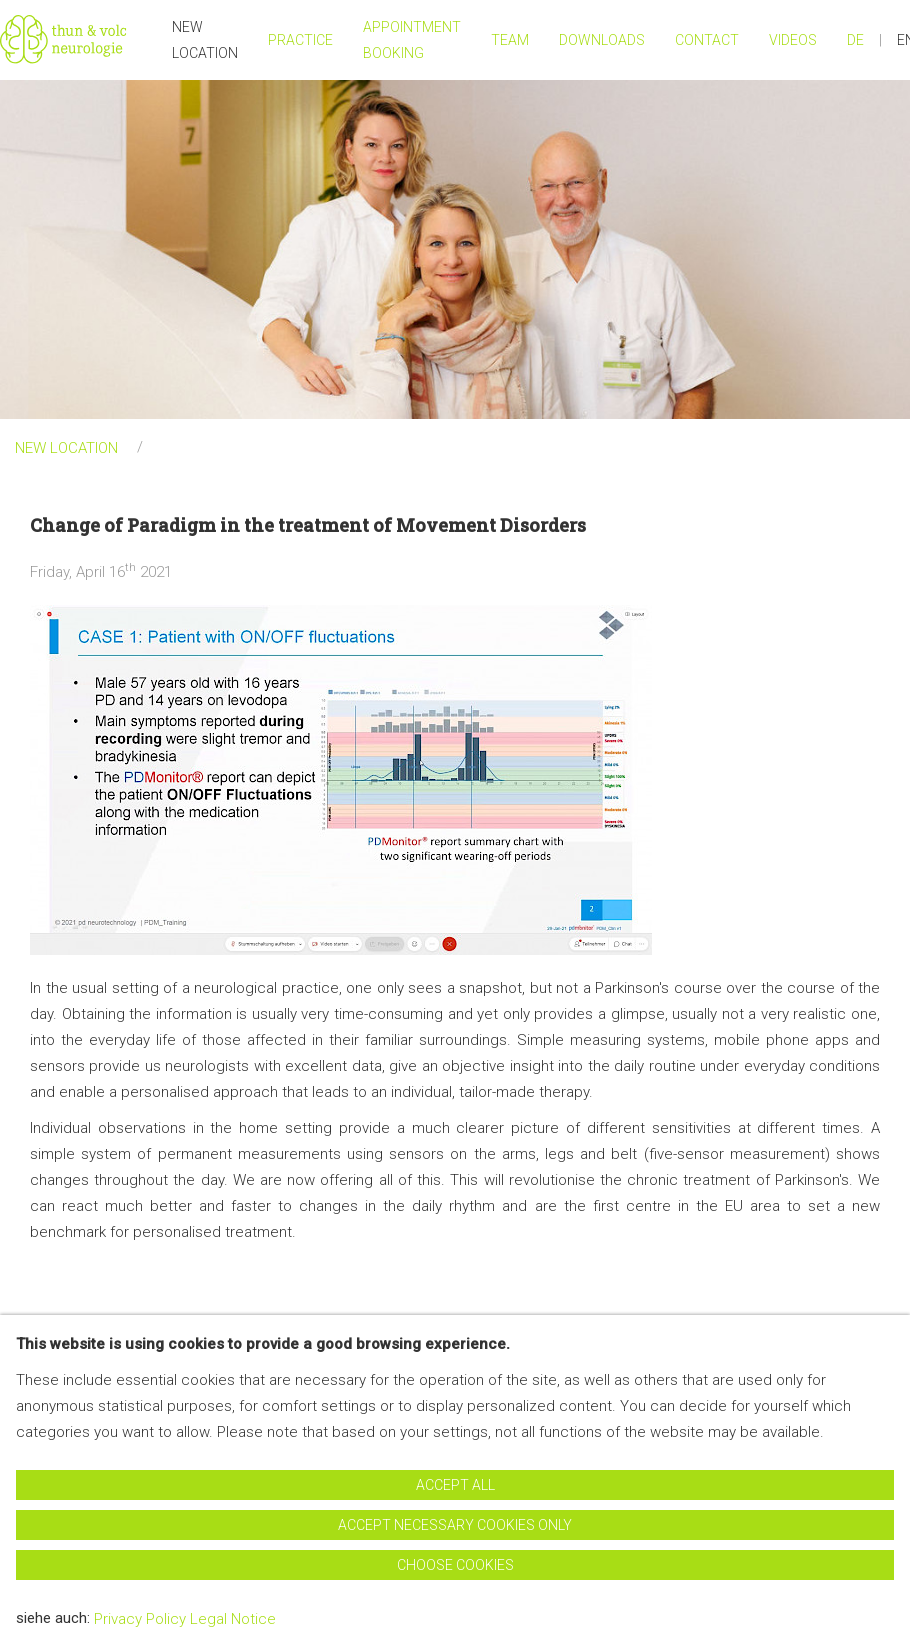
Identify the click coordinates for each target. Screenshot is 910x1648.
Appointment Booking (412, 40)
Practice (300, 40)
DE (855, 40)
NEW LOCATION (205, 40)
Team (510, 40)
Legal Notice (233, 1619)
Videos (793, 40)
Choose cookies (455, 1565)
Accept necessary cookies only (455, 1525)
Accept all (455, 1485)
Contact (707, 40)
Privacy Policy (140, 1619)
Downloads (602, 40)
